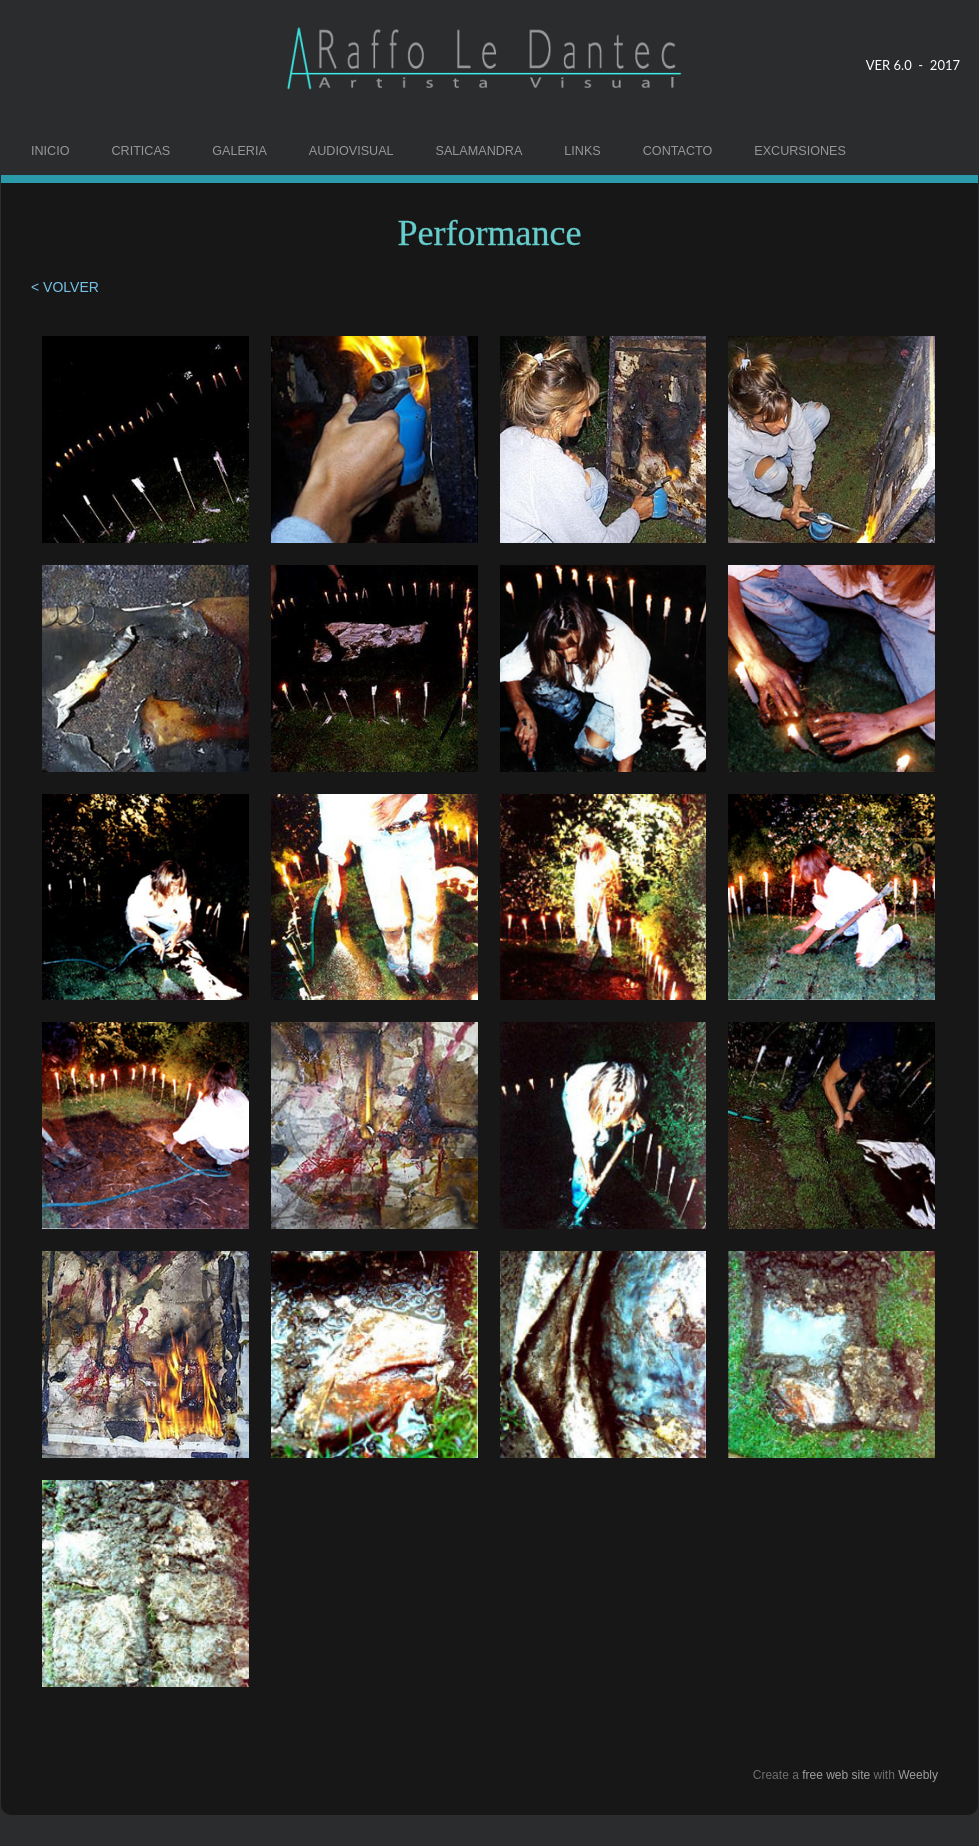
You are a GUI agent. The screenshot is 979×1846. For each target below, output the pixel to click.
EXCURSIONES (800, 151)
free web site (836, 1775)
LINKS (582, 151)
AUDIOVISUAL (351, 151)
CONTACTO (678, 151)
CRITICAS (140, 151)
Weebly (918, 1775)
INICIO (50, 151)
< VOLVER (67, 287)
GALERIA (239, 151)
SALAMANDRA (479, 151)
